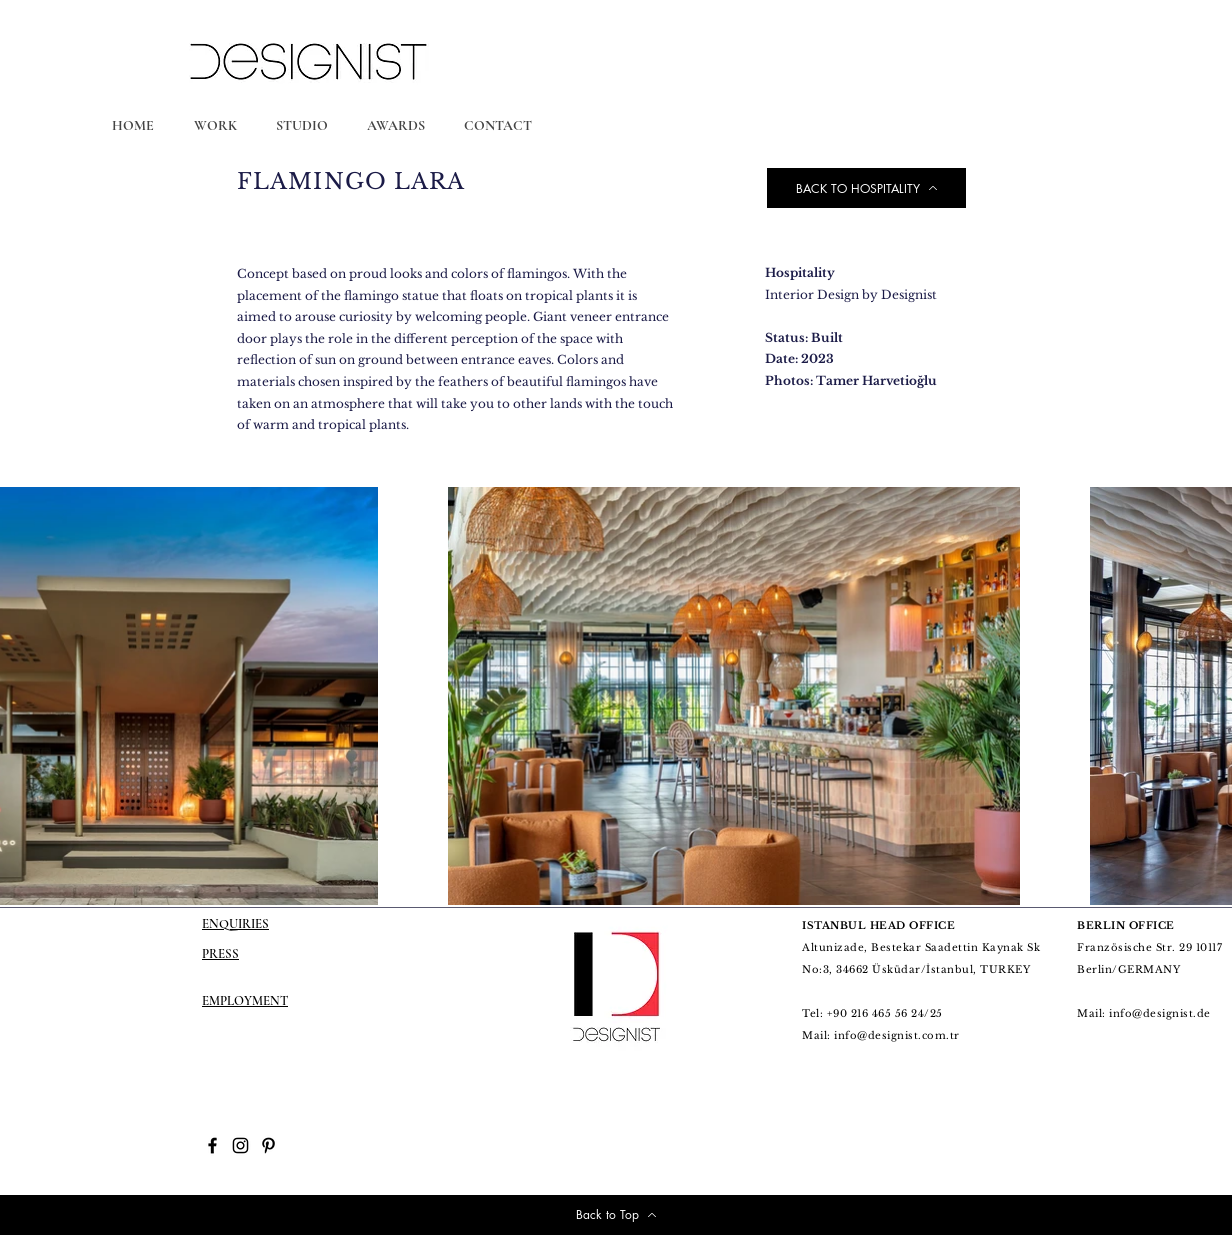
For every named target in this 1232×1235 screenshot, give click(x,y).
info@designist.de (1160, 1013)
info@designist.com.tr (897, 1035)
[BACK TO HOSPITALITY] (866, 188)
